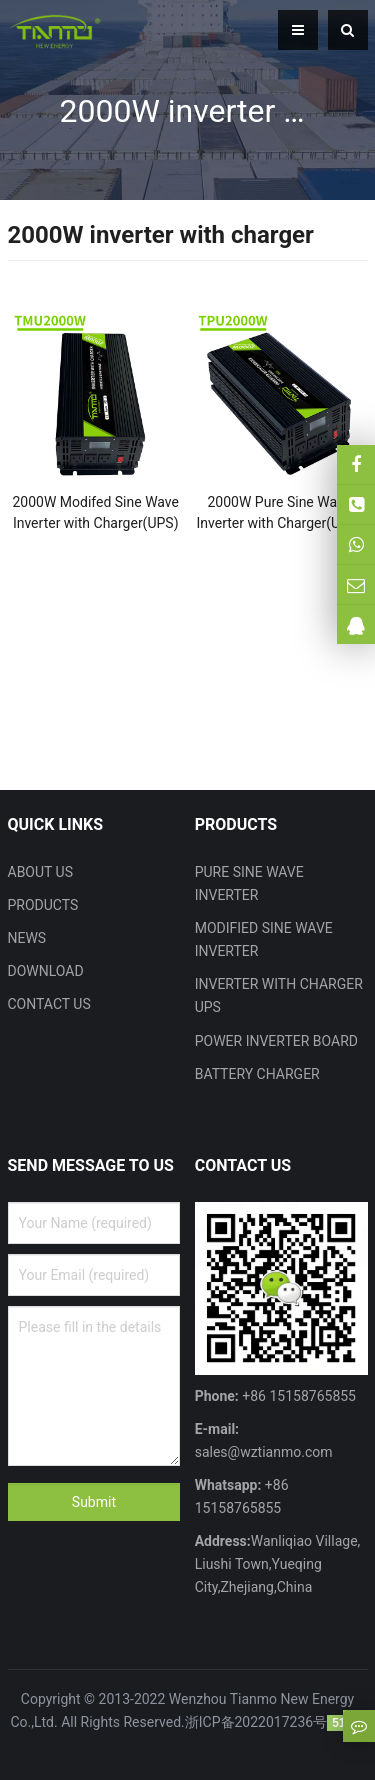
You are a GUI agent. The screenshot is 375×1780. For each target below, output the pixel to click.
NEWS (27, 938)
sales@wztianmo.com (264, 1452)
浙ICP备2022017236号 (256, 1722)
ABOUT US (41, 872)
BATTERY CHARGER (257, 1074)
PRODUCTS (43, 905)
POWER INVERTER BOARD (276, 1041)
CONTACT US (49, 1004)
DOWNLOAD (46, 971)
